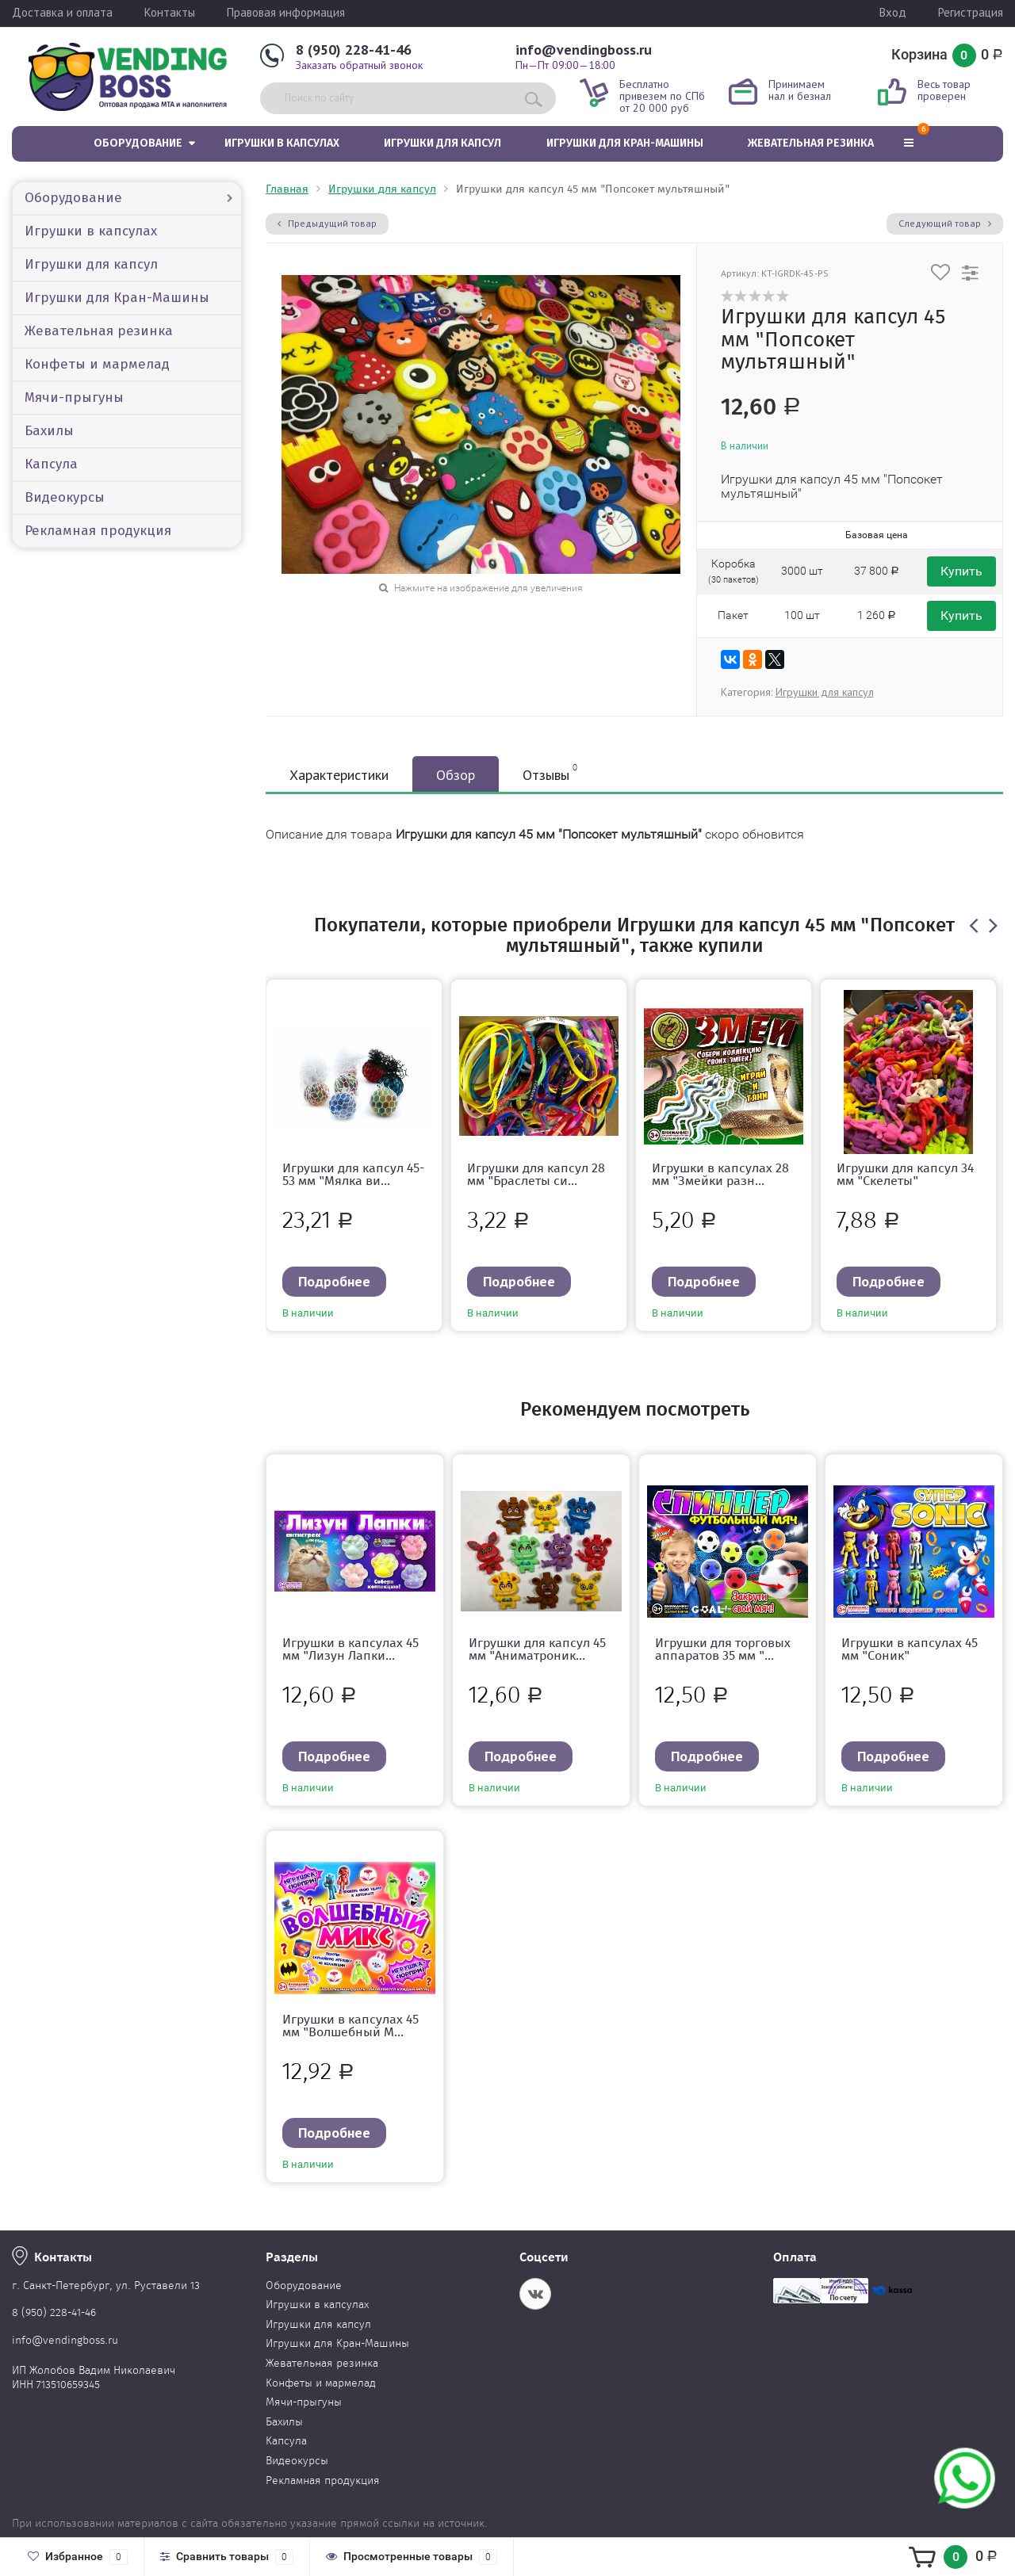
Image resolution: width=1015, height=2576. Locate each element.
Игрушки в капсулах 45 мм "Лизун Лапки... (350, 1649)
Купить (961, 571)
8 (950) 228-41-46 (354, 49)
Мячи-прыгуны (74, 397)
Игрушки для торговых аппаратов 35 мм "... (723, 1649)
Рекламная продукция (98, 530)
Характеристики (339, 775)
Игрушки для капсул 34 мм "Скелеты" (905, 1174)
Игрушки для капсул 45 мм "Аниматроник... (537, 1649)
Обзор (455, 775)
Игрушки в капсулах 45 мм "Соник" (909, 1649)
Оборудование (138, 143)
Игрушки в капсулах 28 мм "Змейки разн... (720, 1174)
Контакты (169, 12)
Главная (287, 189)
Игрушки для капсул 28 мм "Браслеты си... (536, 1174)
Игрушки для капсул (442, 143)
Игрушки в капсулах (281, 143)
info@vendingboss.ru (583, 49)
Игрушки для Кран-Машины (624, 143)
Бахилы (49, 430)
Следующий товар (944, 223)
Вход (892, 12)
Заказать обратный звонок (359, 65)
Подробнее (334, 1281)
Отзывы (550, 773)
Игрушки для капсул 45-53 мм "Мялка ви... (353, 1174)
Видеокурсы (65, 497)
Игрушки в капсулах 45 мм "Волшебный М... (350, 2025)
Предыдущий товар (327, 223)
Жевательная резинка (811, 143)
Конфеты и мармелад (97, 364)
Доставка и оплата (62, 12)
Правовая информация (286, 12)
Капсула (51, 464)
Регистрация (970, 12)
